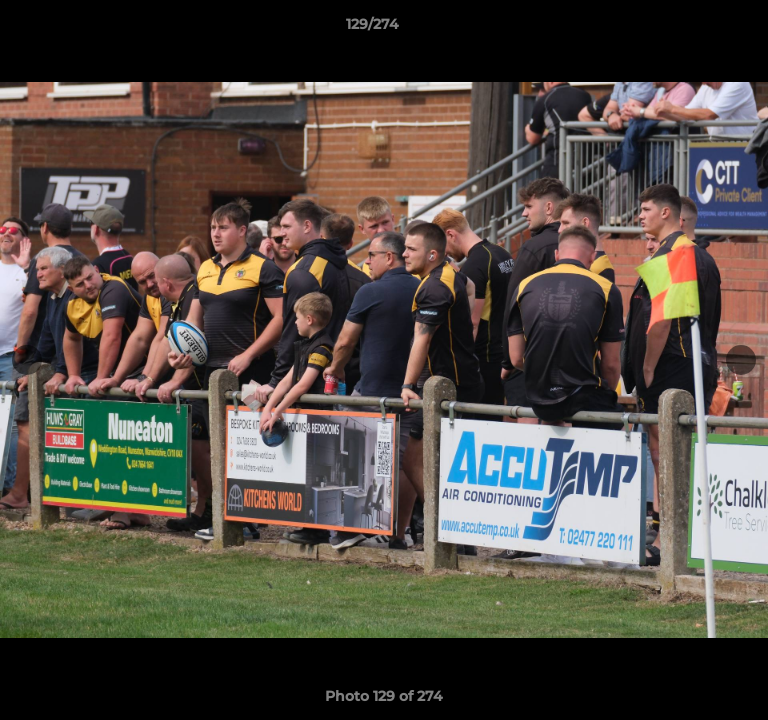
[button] (696, 29)
